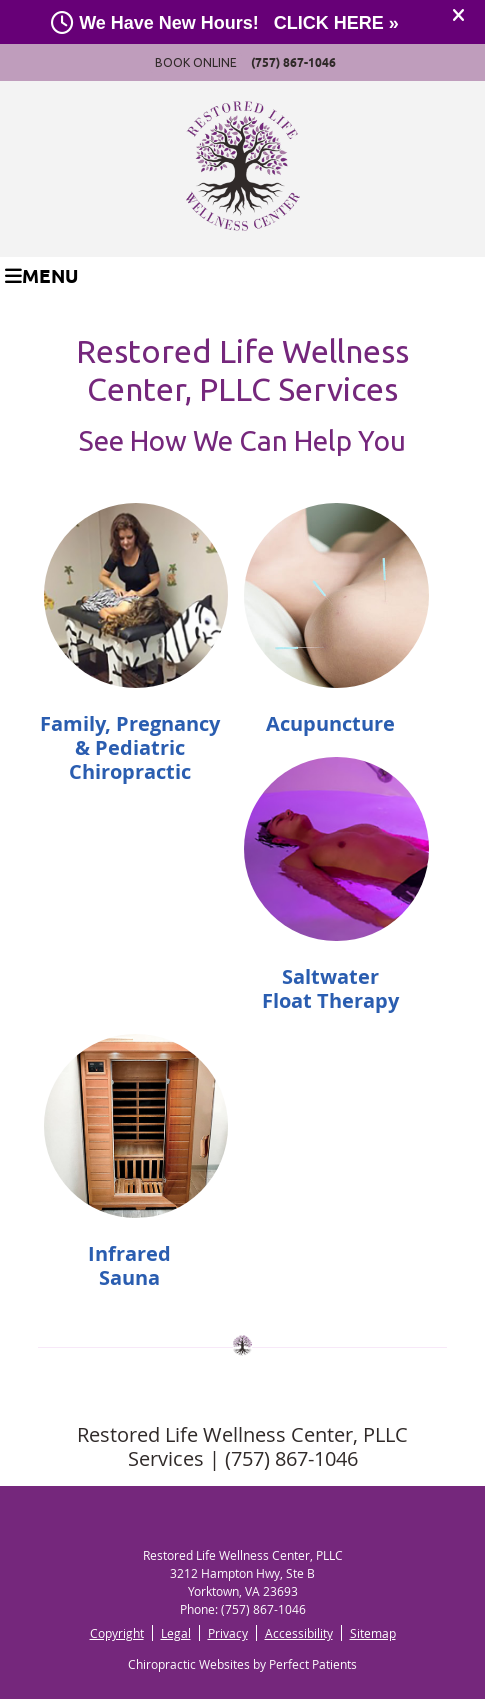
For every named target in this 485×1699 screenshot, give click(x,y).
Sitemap (373, 1633)
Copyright (117, 1633)
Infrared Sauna (129, 1265)
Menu (41, 276)
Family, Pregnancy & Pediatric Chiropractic (130, 747)
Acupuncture (330, 723)
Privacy (228, 1633)
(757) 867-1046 (293, 62)
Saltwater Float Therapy (330, 988)
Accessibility (299, 1633)
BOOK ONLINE (196, 62)
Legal (176, 1633)
